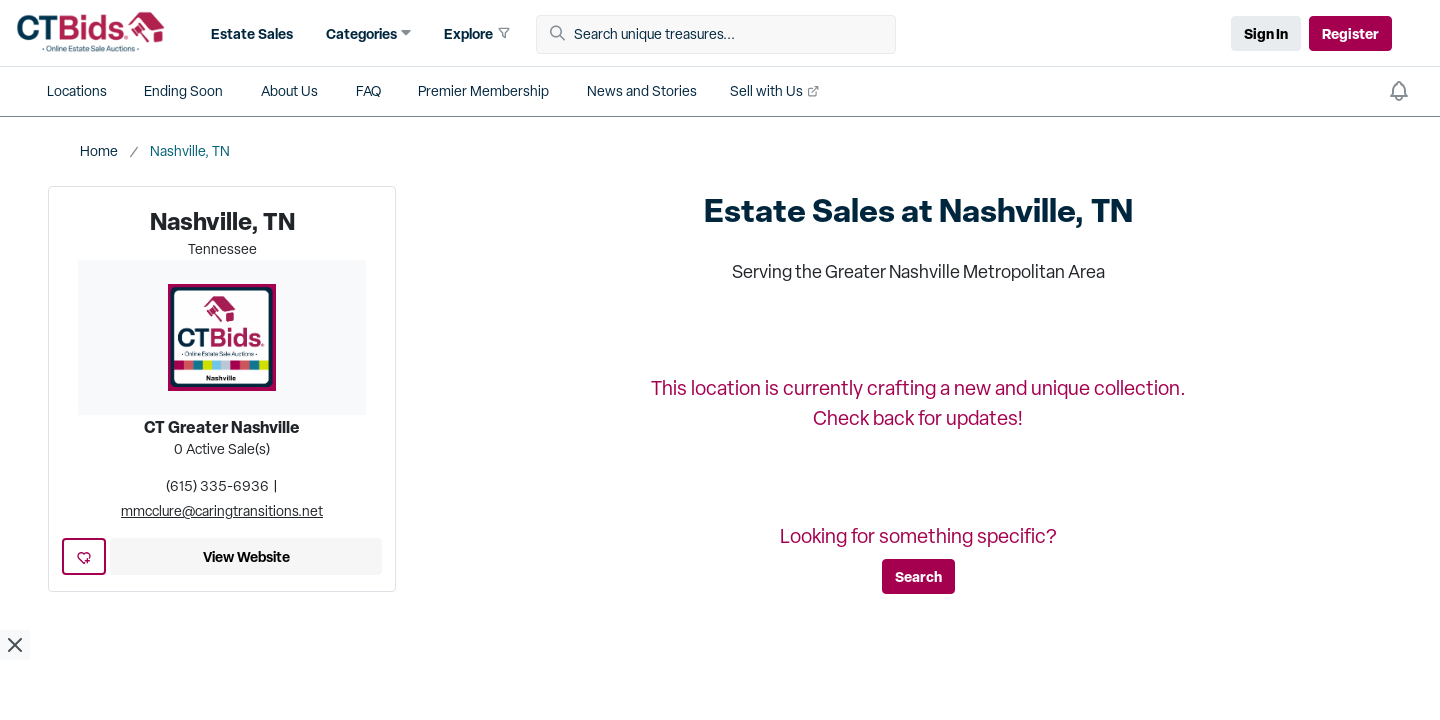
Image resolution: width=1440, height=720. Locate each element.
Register (1350, 33)
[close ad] (15, 645)
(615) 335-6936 (217, 486)
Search (918, 576)
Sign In (1266, 33)
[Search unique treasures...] (723, 34)
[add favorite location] (84, 556)
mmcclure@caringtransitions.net (222, 511)
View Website (246, 556)
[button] (249, 33)
